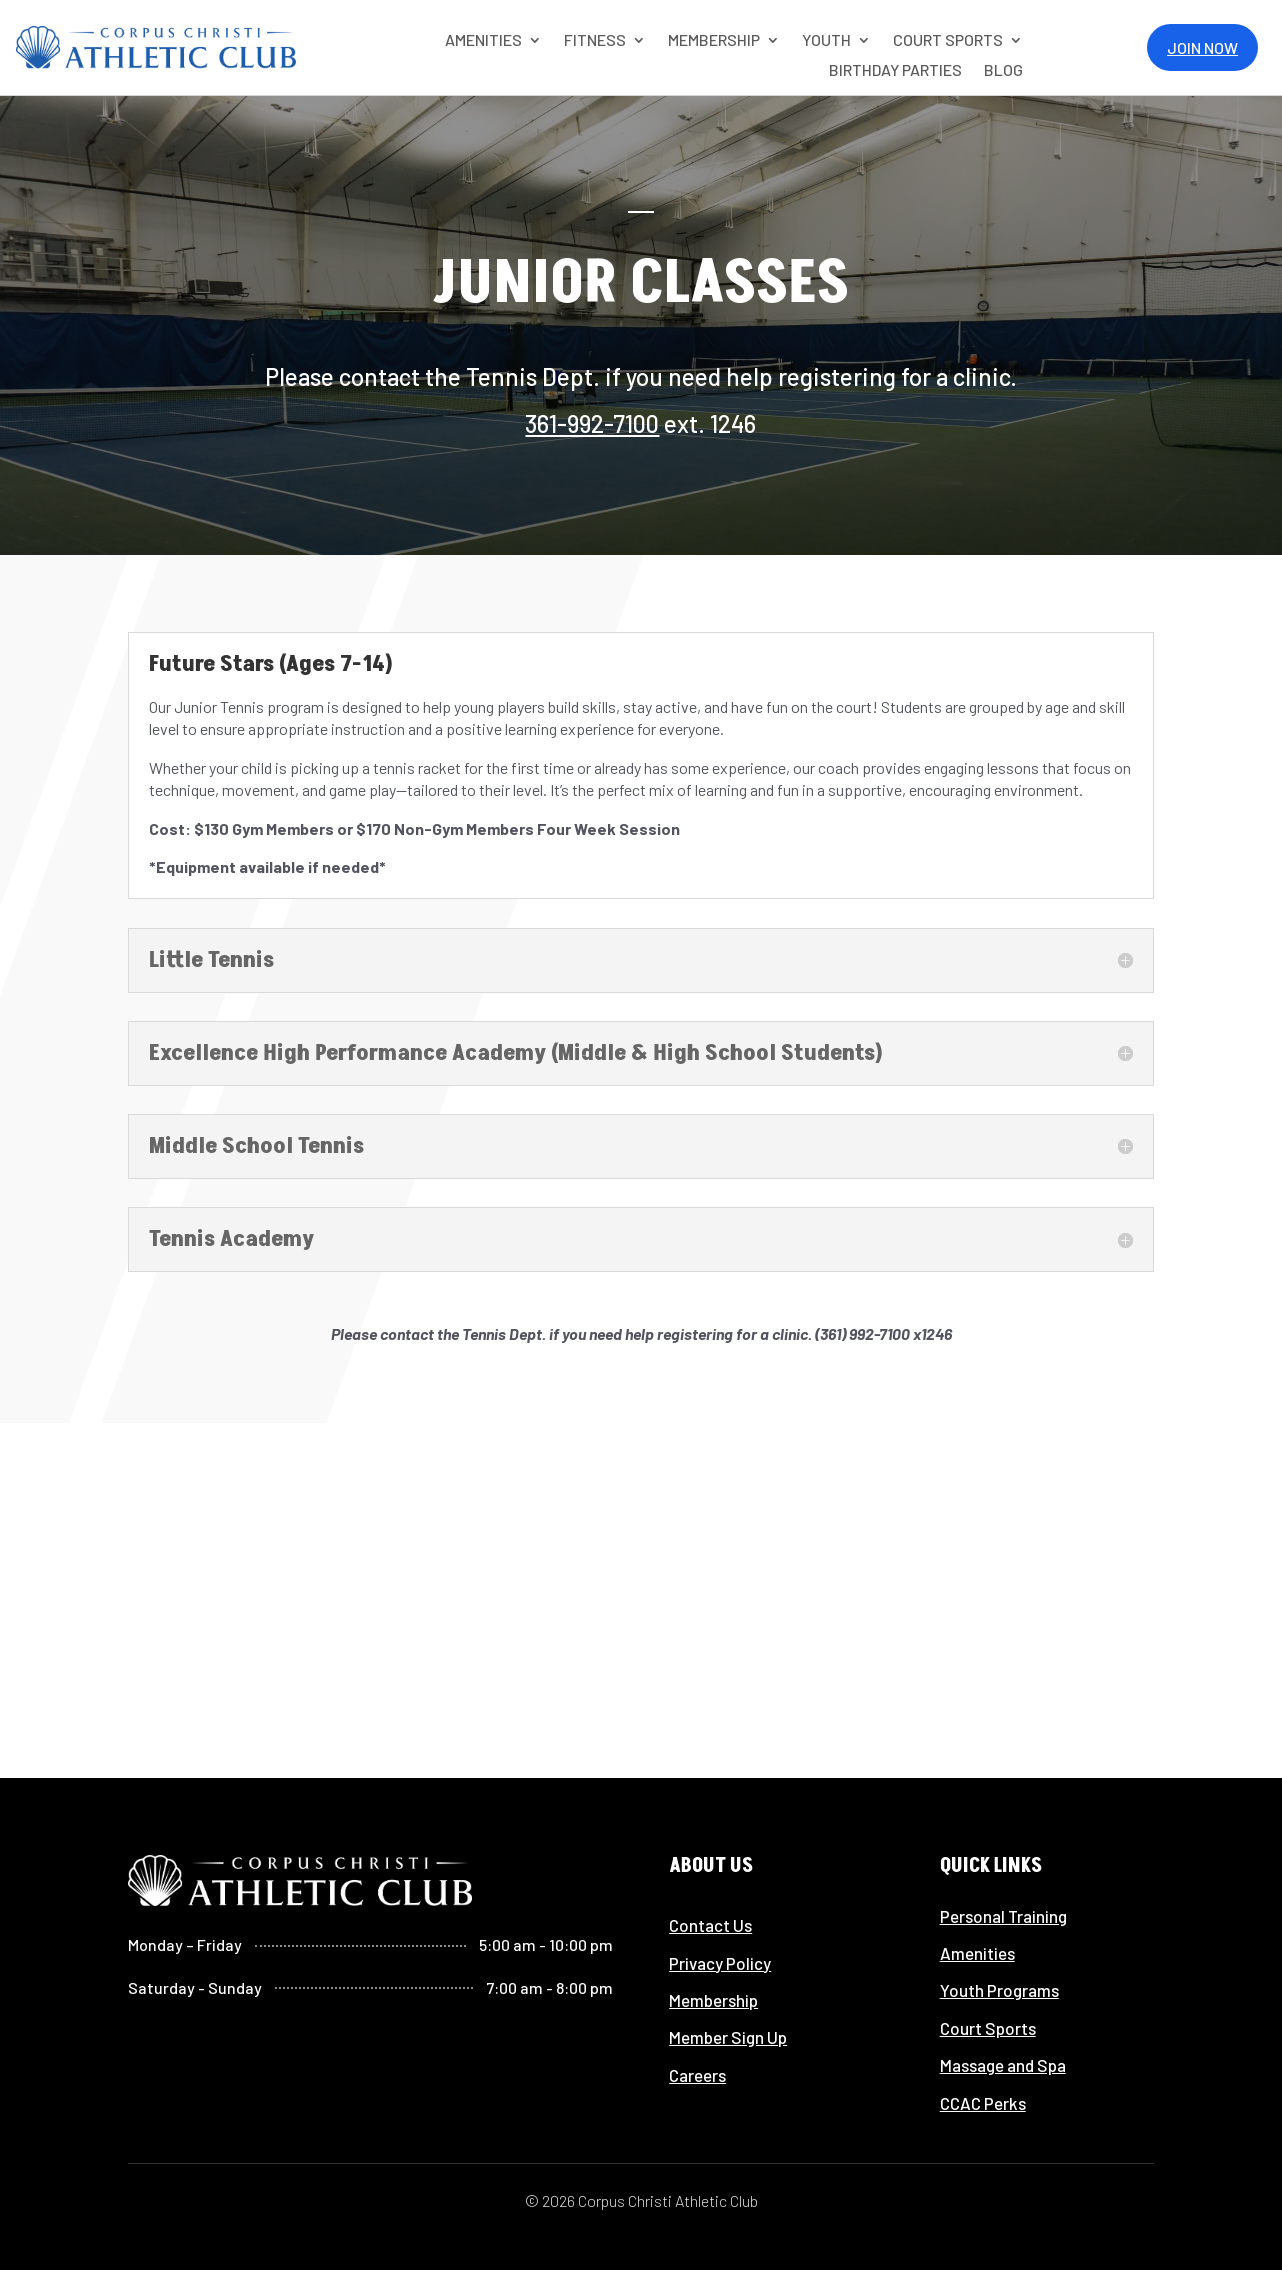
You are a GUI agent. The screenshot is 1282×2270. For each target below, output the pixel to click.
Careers (697, 2075)
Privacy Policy (720, 1963)
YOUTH (826, 41)
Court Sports (988, 2028)
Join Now (1202, 47)
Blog (1003, 71)
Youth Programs (999, 1990)
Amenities (977, 1953)
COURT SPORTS (948, 41)
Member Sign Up (728, 2037)
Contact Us (710, 1925)
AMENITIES (483, 41)
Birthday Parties (895, 71)
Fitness (595, 41)
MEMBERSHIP (714, 41)
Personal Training (1003, 1916)
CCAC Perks (983, 2103)
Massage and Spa (1003, 2065)
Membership (713, 2000)
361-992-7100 (592, 423)
